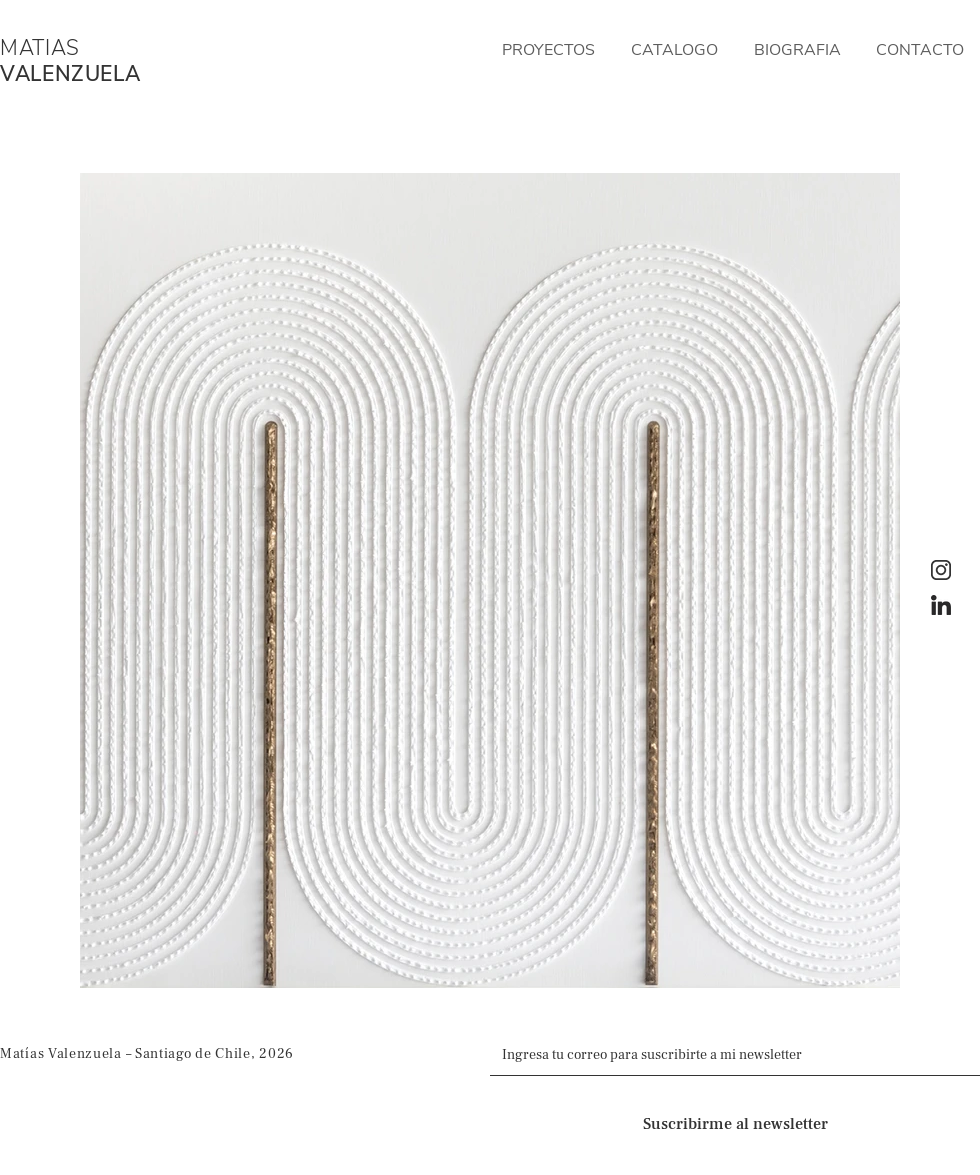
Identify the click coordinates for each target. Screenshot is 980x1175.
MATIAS (40, 48)
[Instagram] (941, 570)
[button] (548, 50)
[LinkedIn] (941, 605)
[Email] (729, 1055)
